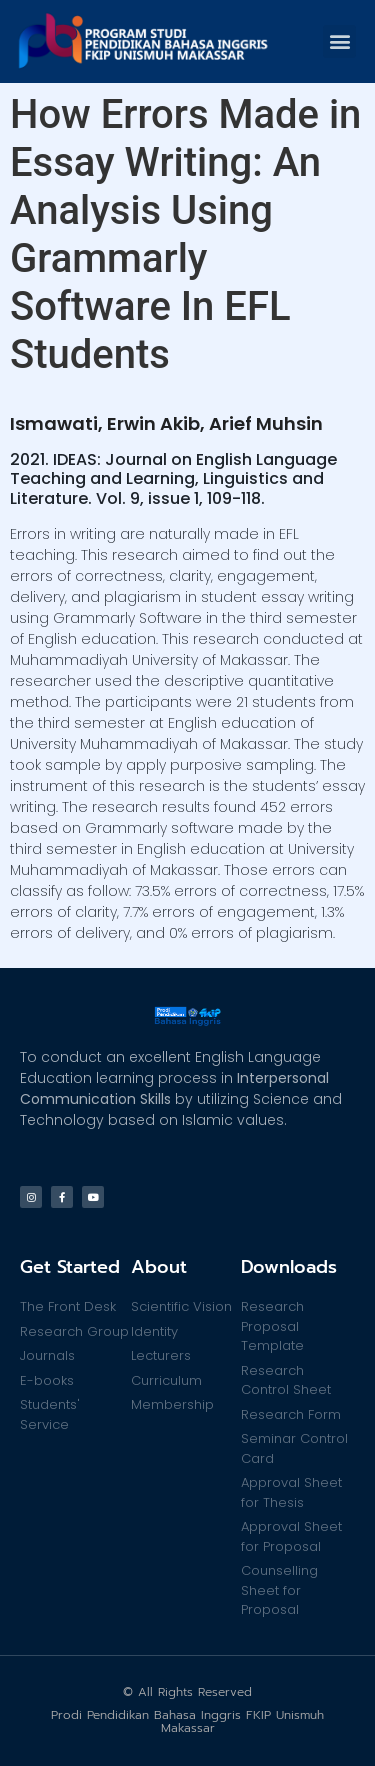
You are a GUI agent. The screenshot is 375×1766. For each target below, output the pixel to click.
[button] (339, 41)
